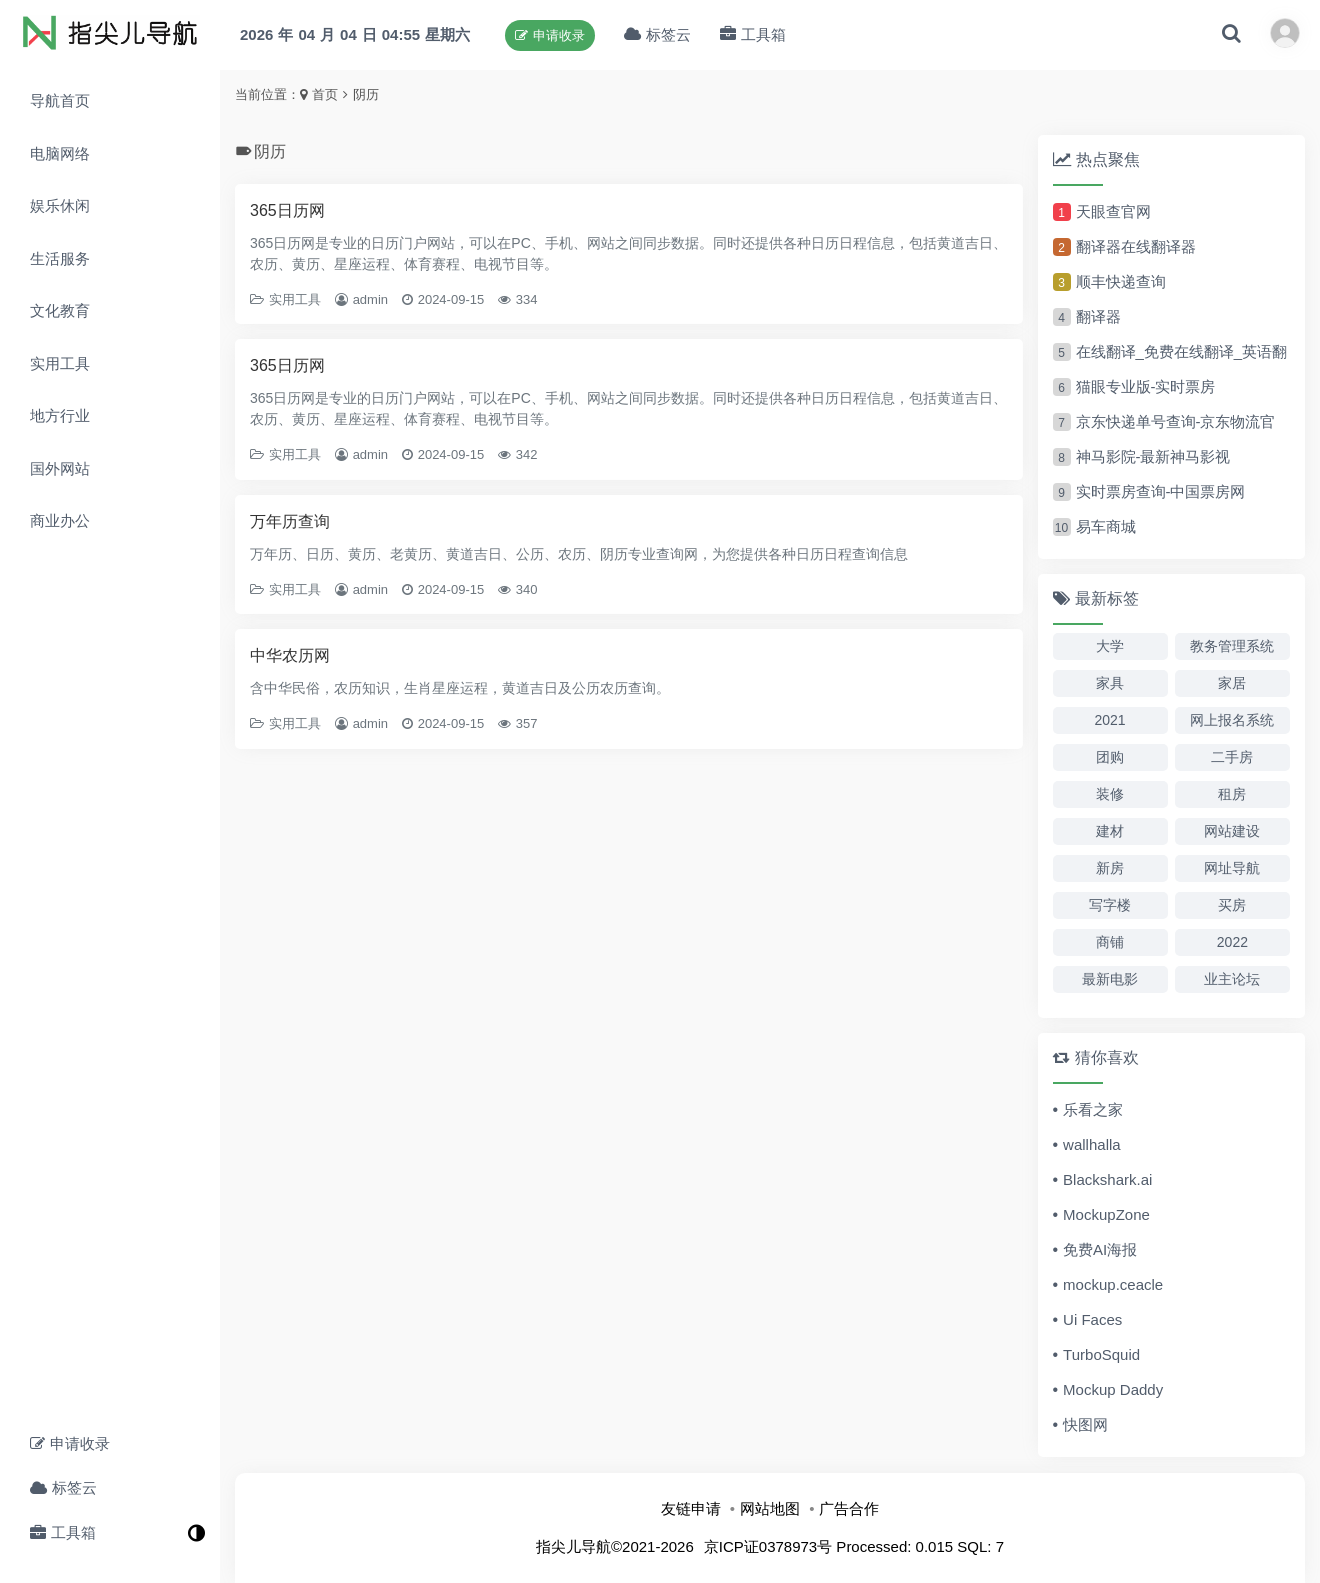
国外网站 (60, 468)
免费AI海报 (1100, 1249)
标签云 (63, 1487)
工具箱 (63, 1532)
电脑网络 (60, 153)
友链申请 (691, 1508)
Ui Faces (1092, 1319)
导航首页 (60, 100)
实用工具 (60, 363)
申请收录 (70, 1443)
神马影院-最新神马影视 (1153, 456)
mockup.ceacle (1113, 1284)
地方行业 (60, 415)
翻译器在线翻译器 (1136, 246)
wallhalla (1092, 1144)
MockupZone (1106, 1214)
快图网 (1085, 1424)
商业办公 (60, 520)
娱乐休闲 (60, 205)
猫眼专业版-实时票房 (1146, 386)
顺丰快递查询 (1121, 281)
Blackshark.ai (1107, 1179)
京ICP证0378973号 (768, 1546)
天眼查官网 (1113, 211)
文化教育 (60, 310)
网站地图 (770, 1508)
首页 (325, 94)
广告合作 (849, 1508)
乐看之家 (1093, 1109)
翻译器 (1098, 316)
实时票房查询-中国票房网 (1161, 491)
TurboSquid (1101, 1354)
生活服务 (60, 258)
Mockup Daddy (1113, 1389)
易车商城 (1106, 526)
